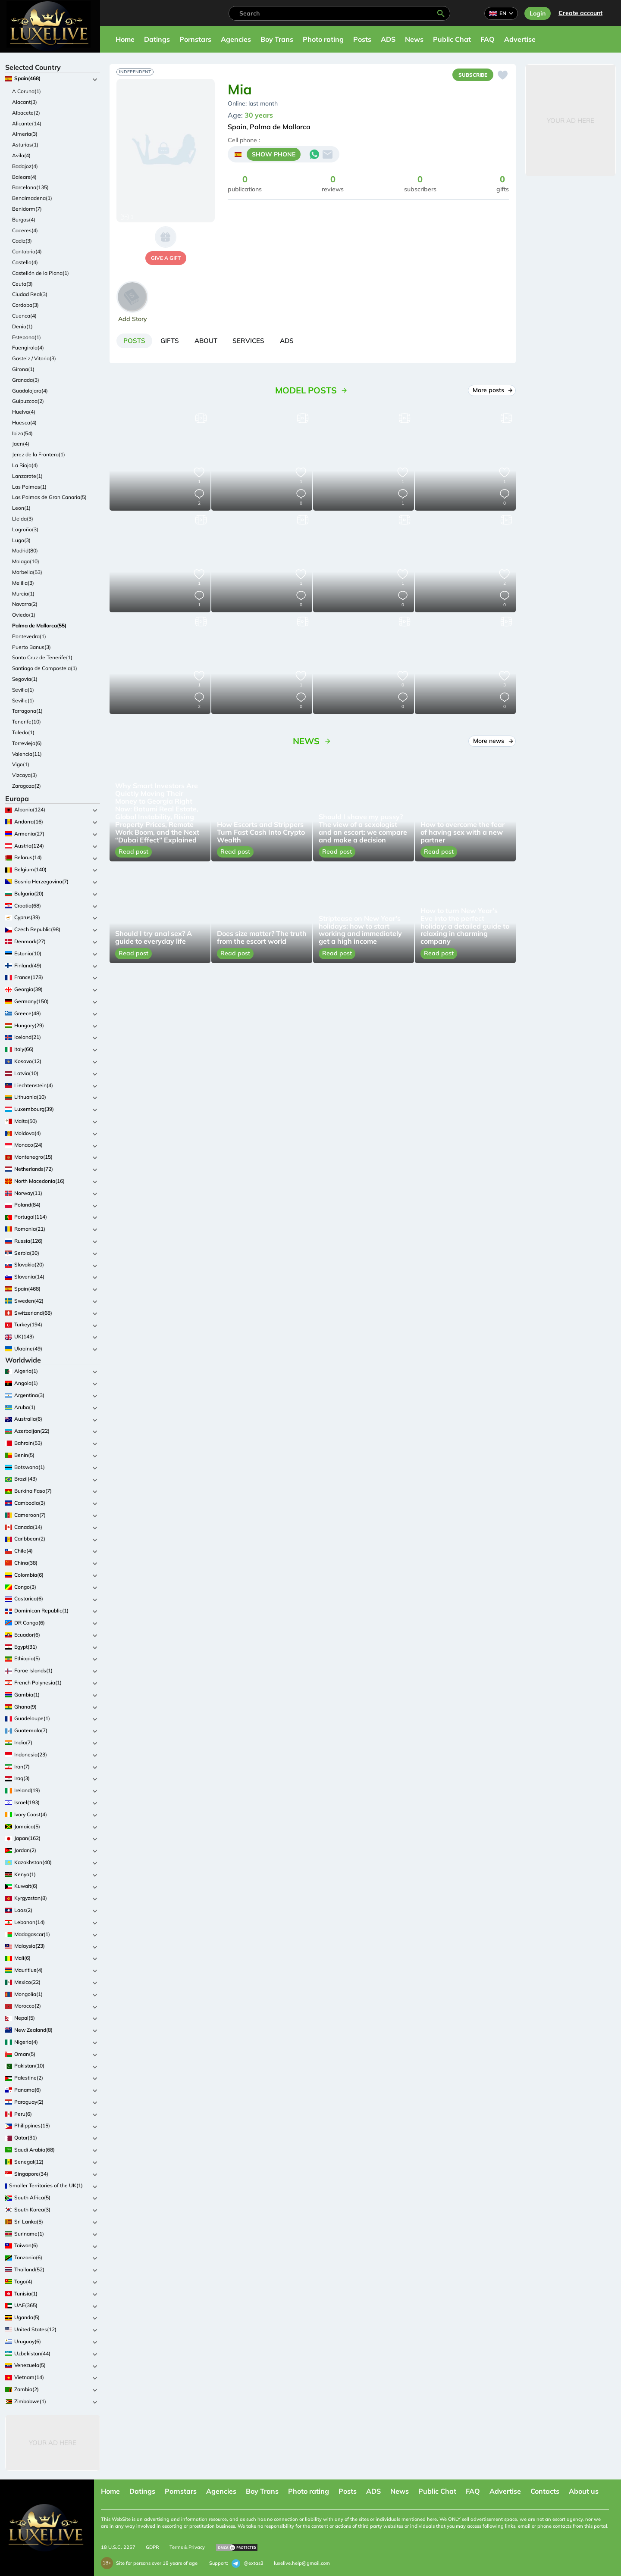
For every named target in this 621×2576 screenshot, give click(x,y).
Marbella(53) (27, 572)
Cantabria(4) (27, 251)
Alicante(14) (26, 123)
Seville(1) (23, 700)
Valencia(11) (27, 754)
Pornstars (195, 39)
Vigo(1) (20, 764)
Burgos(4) (23, 219)
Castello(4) (25, 262)
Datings (157, 39)
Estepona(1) (26, 337)
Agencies (236, 39)
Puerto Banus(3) (31, 647)
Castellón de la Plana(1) (40, 273)
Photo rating (323, 39)
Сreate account (580, 13)
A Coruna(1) (26, 91)
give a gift (166, 258)
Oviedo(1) (23, 614)
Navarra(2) (25, 604)
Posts (362, 39)
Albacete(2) (26, 112)
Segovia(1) (25, 679)
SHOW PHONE (273, 155)
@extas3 (247, 2563)
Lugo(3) (21, 540)
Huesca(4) (24, 422)
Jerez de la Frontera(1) (38, 454)
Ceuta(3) (22, 284)
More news (492, 743)
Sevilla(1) (23, 689)
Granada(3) (25, 380)
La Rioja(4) (25, 465)
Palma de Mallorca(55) (39, 625)
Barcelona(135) (30, 187)
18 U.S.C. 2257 (118, 2547)
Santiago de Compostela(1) (44, 668)
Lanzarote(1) (27, 476)
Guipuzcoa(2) (28, 401)
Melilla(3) (23, 583)
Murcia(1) (23, 593)
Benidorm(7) (27, 209)
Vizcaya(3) (24, 775)
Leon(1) (21, 508)
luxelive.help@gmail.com (302, 2563)
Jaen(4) (20, 443)
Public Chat (452, 39)
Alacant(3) (24, 102)
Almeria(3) (25, 134)
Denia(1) (22, 326)
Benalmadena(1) (32, 198)
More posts (492, 392)
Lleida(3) (22, 518)
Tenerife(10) (26, 721)
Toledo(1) (23, 732)
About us (584, 2491)
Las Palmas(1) (29, 486)
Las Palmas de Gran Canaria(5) (49, 497)
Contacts (544, 2491)
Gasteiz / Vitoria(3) (34, 358)
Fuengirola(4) (28, 347)
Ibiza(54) (22, 433)
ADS (388, 39)
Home (125, 39)
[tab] (136, 342)
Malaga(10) (25, 561)
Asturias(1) (25, 144)
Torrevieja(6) (27, 743)
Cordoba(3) (25, 305)
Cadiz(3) (22, 240)
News (414, 39)
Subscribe (471, 75)
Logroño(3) (25, 529)
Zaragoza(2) (26, 786)
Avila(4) (21, 155)
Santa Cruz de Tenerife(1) (42, 657)
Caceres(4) (25, 230)
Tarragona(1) (27, 711)
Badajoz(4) (25, 166)
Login (538, 13)
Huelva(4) (23, 412)
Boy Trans (276, 39)
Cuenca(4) (24, 315)
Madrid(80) (25, 550)
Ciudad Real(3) (29, 294)
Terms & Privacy (187, 2547)
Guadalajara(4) (30, 390)
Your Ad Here (52, 2443)
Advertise (520, 39)
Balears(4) (24, 177)
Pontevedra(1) (29, 636)
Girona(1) (23, 369)
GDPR (152, 2547)
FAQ (487, 39)
